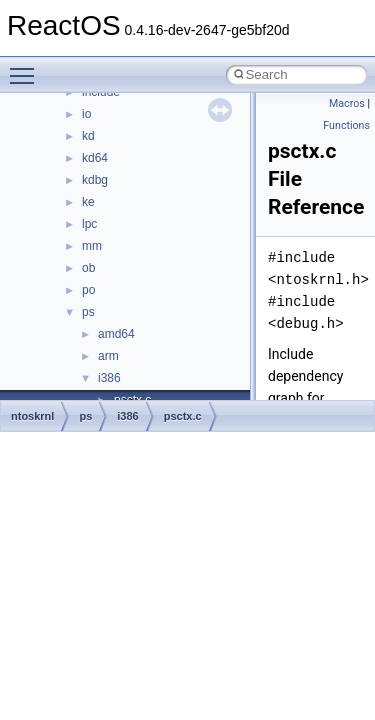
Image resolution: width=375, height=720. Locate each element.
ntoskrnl (32, 416)
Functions (346, 125)
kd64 (95, 158)
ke (88, 202)
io (86, 114)
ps (88, 312)
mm (92, 246)
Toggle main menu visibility (27, 67)
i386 (109, 378)
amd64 (116, 334)
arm (108, 356)
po (88, 290)
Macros (347, 103)
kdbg (95, 180)
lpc (89, 224)
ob (88, 268)
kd (88, 136)
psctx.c (183, 416)
